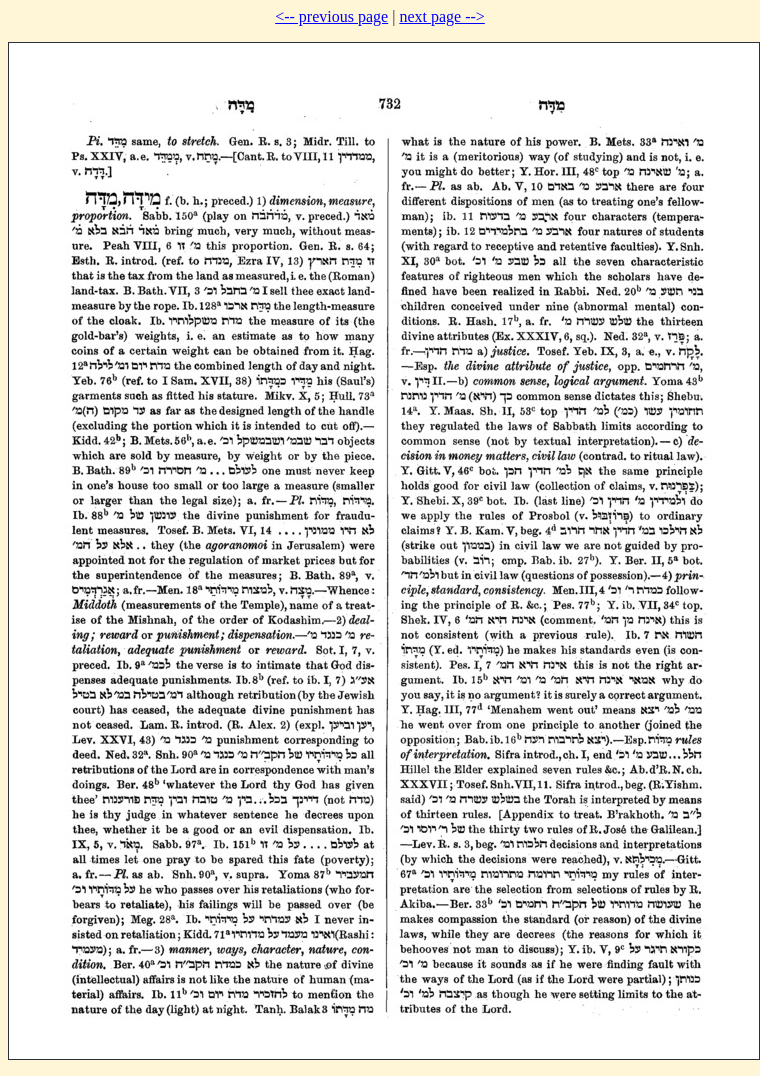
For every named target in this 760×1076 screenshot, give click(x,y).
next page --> (441, 16)
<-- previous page (331, 16)
